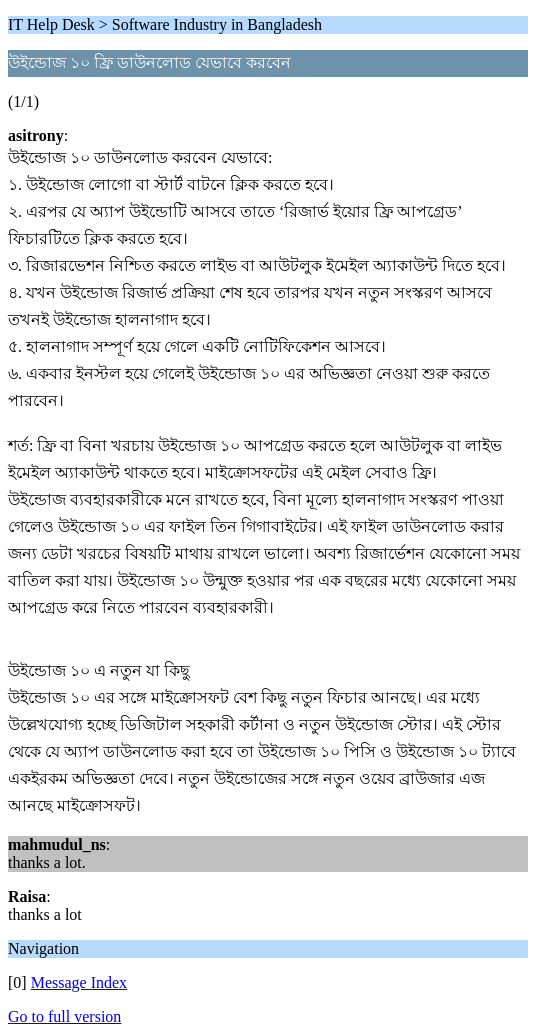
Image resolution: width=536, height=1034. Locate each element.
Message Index (79, 982)
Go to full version (64, 1016)
